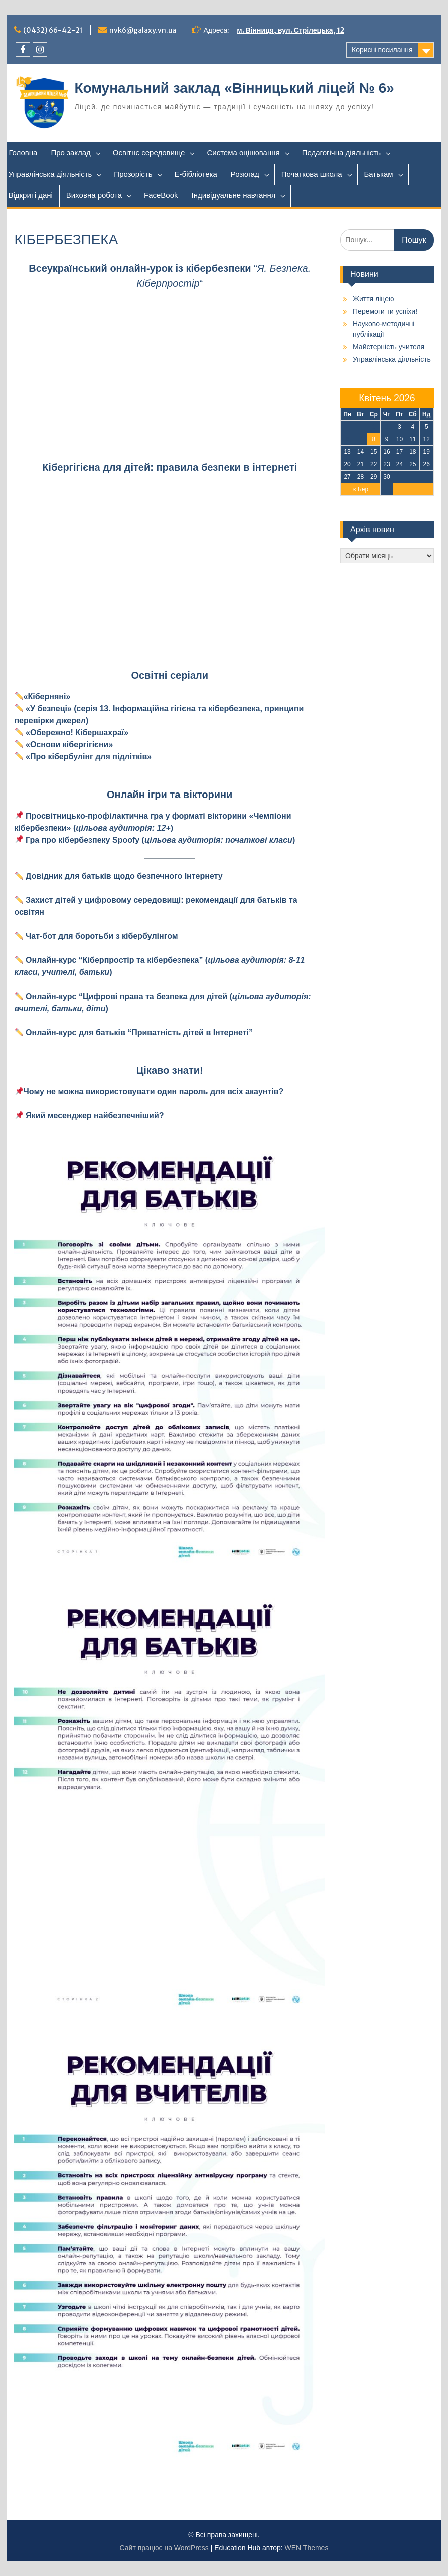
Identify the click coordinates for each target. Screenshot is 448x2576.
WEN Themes (307, 2548)
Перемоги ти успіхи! (385, 311)
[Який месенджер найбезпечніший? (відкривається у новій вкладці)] (95, 1115)
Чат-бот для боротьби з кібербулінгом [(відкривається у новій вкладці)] (102, 936)
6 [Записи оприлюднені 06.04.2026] (347, 439)
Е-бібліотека (196, 174)
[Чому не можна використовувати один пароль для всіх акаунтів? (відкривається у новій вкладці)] (148, 1091)
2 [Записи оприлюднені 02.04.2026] (387, 426)
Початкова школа (311, 174)
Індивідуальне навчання (233, 195)
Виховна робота (94, 195)
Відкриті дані (30, 195)
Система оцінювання (243, 152)
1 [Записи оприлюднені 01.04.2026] (373, 426)
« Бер (360, 489)
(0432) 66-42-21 (53, 30)
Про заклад (70, 152)
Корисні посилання (382, 49)
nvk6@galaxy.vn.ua (142, 30)
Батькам (378, 174)
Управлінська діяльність (50, 174)
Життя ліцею (373, 299)
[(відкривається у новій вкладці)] (123, 828)
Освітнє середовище (149, 152)
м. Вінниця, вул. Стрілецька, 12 (290, 30)
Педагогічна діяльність (341, 152)
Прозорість (133, 174)
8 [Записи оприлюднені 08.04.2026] (373, 439)
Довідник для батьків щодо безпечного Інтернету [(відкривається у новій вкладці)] (124, 876)
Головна (23, 152)
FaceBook (161, 195)
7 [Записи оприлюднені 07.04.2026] (360, 439)
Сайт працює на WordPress (164, 2548)
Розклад (245, 174)
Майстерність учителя (388, 347)
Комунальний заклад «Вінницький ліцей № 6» (234, 88)
